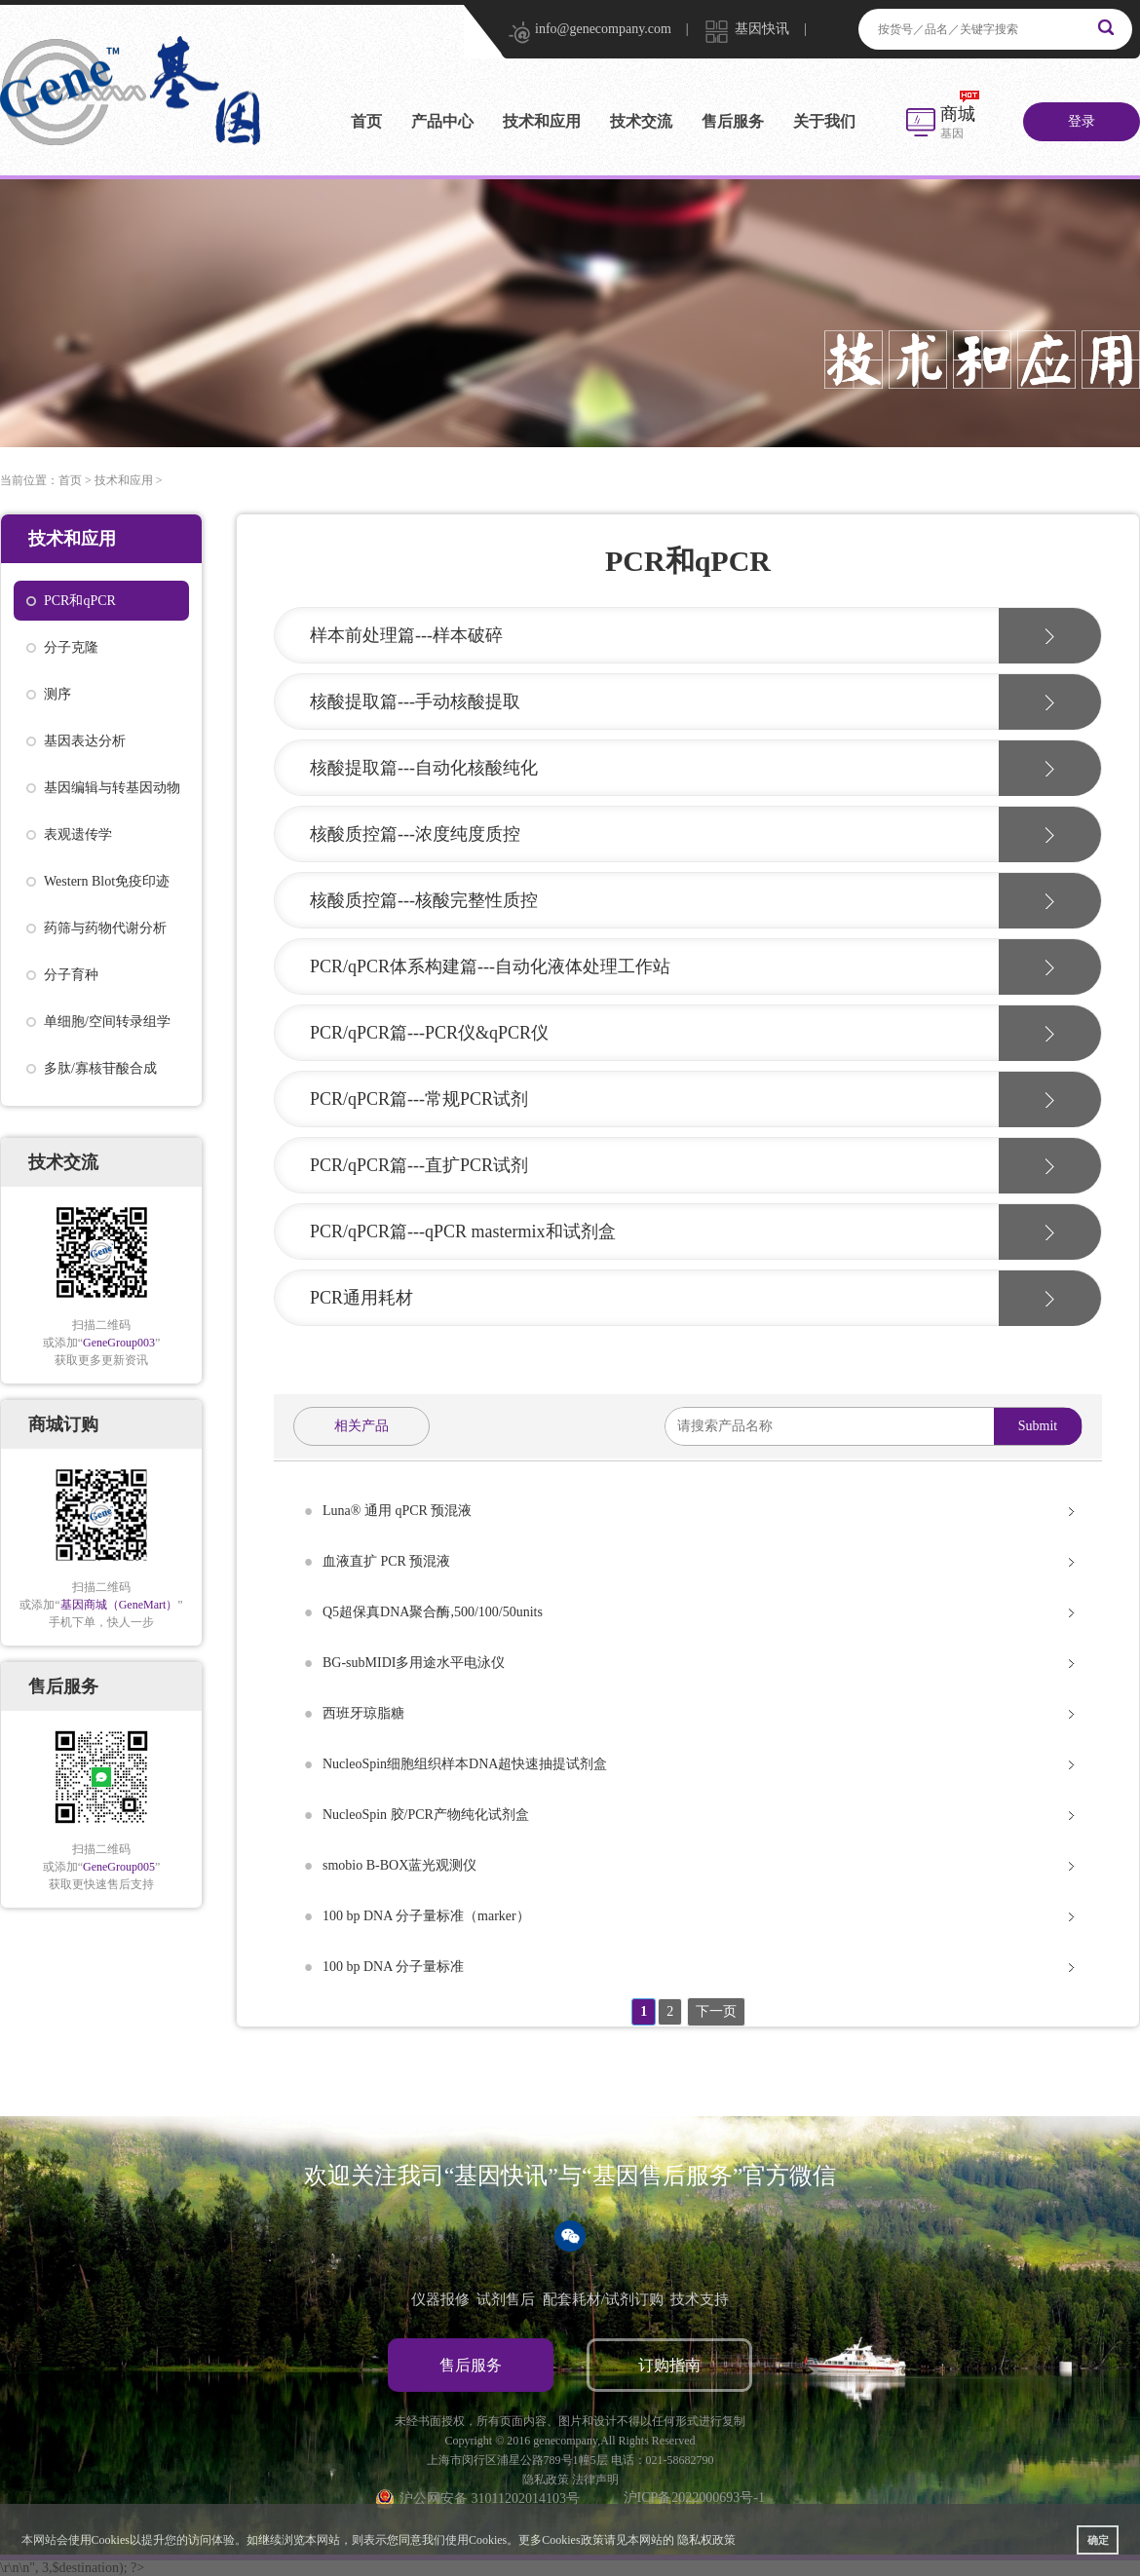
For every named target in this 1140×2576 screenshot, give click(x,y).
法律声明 (595, 2479)
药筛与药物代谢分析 (105, 928)
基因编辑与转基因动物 (112, 787)
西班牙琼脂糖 (363, 1713)
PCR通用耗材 (361, 1297)
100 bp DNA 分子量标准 (393, 1966)
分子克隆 (71, 647)
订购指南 (669, 2365)
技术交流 (641, 121)
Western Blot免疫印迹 (107, 881)
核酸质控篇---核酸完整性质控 (424, 900)
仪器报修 (440, 2299)
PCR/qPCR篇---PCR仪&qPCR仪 (429, 1032)
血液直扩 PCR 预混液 (386, 1561)
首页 (366, 121)
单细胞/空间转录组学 (107, 1021)
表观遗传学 (78, 834)
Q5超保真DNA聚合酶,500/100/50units (433, 1612)
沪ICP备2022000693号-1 (694, 2497)
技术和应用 (542, 121)
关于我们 (824, 121)
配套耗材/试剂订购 (603, 2299)
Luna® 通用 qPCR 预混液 (397, 1510)
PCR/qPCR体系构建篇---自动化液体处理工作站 (490, 966)
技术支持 (699, 2299)
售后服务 (733, 121)
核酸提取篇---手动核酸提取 (415, 701)
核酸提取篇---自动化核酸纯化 (424, 767)
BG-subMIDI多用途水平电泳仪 (414, 1662)
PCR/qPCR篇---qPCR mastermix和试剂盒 (463, 1231)
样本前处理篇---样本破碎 (406, 635)
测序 (57, 694)
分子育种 (71, 974)
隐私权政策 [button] (706, 2540)
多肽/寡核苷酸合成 (100, 1068)
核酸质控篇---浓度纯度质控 (415, 834)
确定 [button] (1098, 2540)
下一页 (716, 2011)
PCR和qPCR (80, 600)
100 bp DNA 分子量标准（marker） (426, 1916)
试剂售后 (505, 2299)
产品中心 (442, 121)
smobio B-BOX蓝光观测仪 (399, 1865)
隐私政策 (545, 2479)
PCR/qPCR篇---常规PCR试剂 (419, 1099)
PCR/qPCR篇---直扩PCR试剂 (419, 1165)
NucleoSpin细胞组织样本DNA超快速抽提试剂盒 (465, 1764)
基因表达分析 (85, 741)
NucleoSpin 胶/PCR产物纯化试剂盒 (426, 1814)
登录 (1081, 121)
